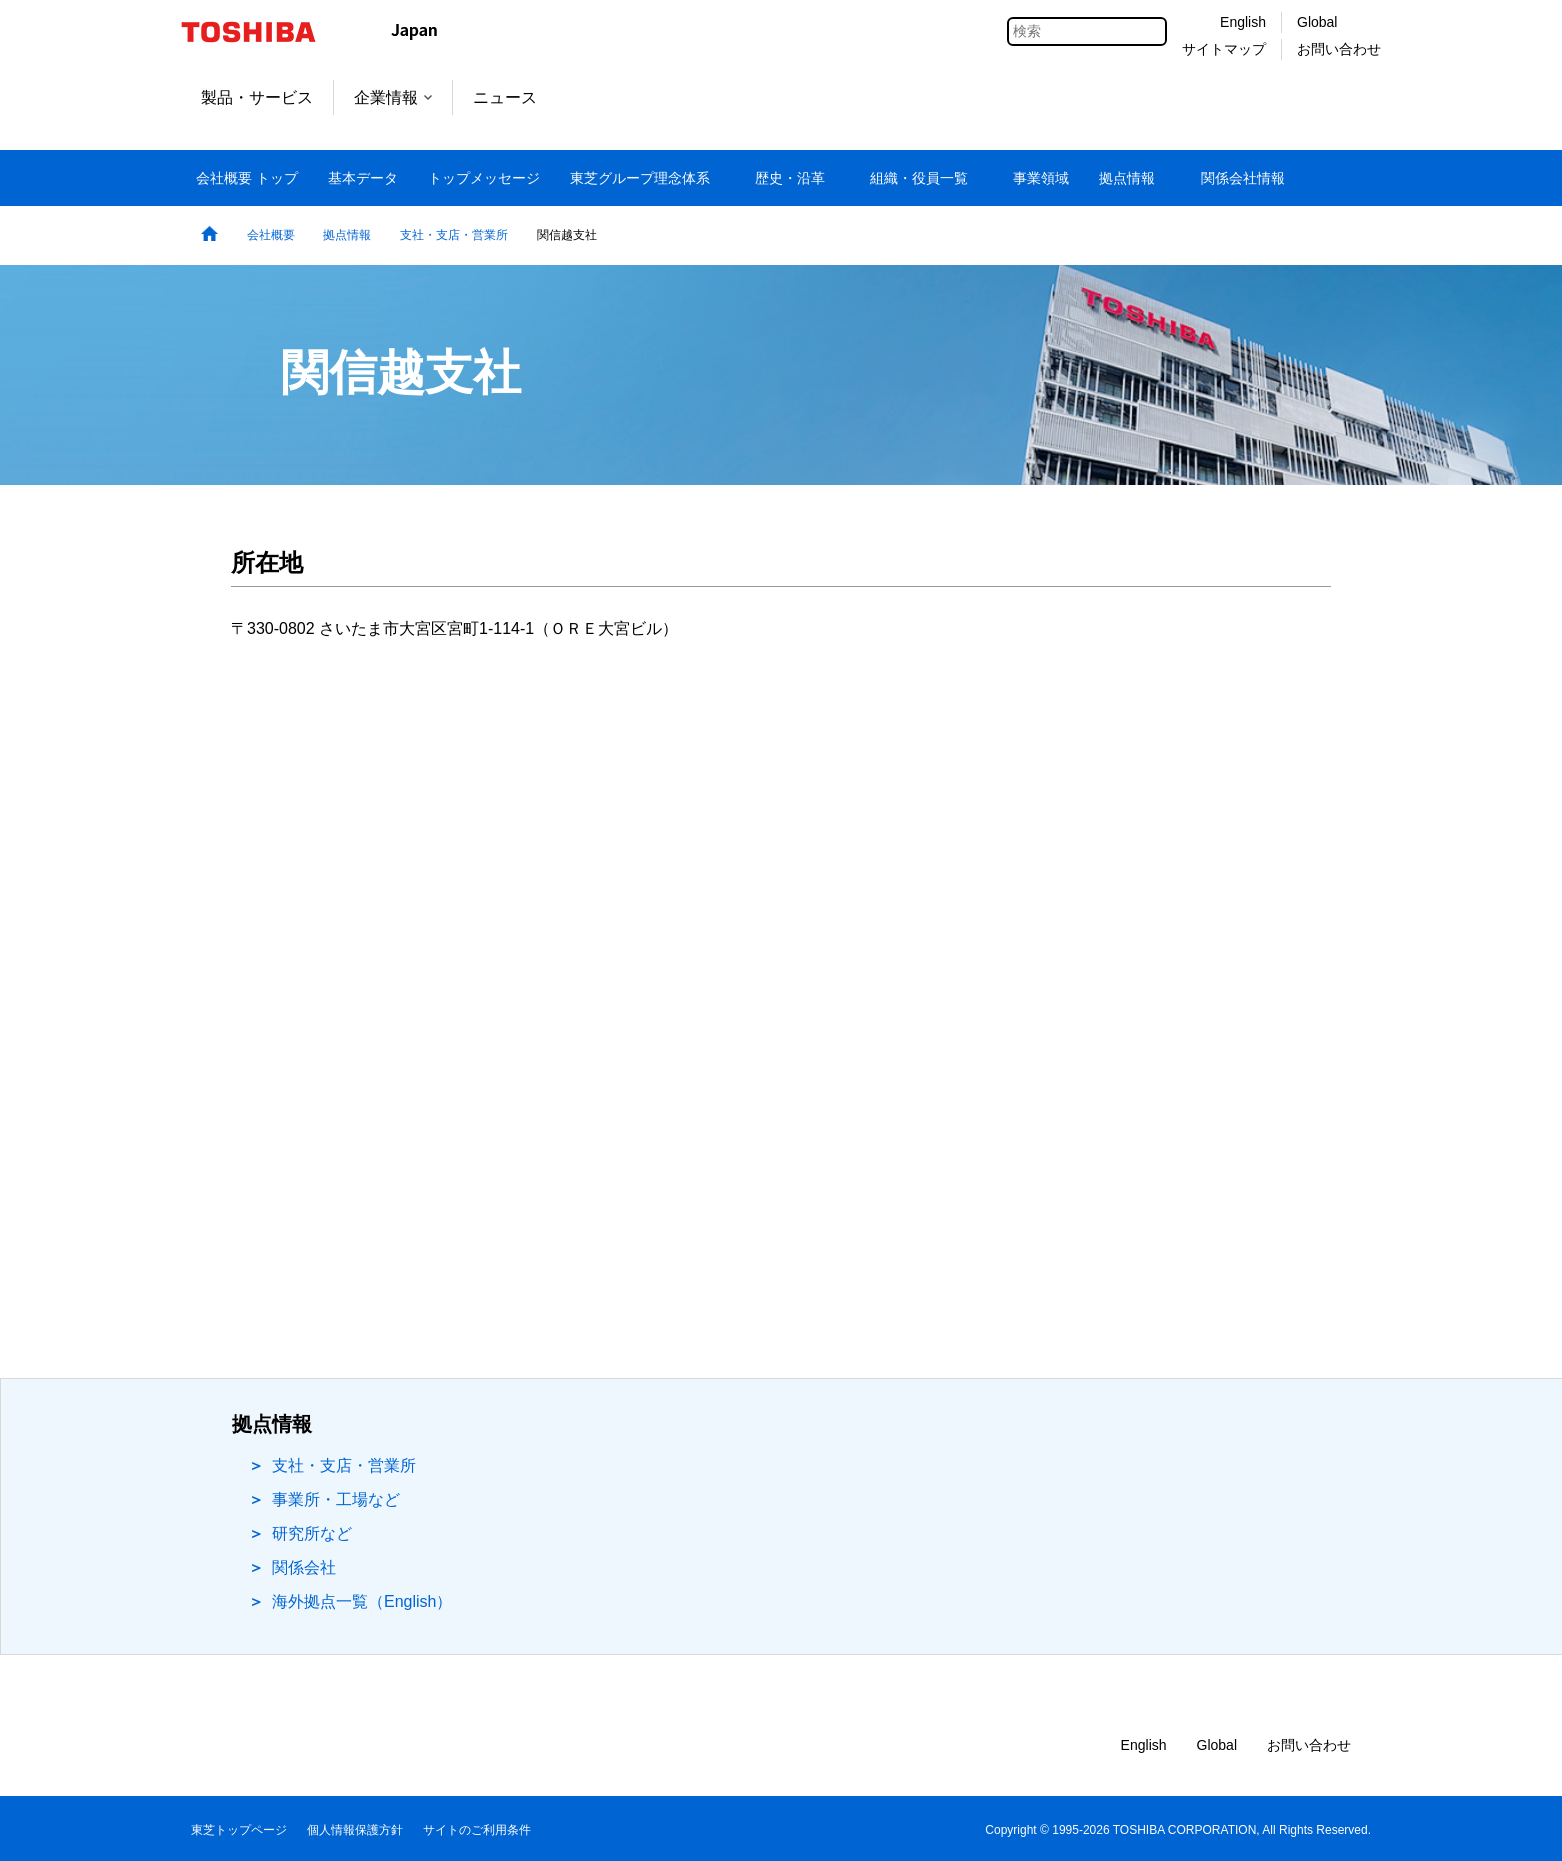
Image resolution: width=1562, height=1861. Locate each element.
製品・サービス (257, 97)
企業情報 (393, 97)
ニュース (505, 97)
